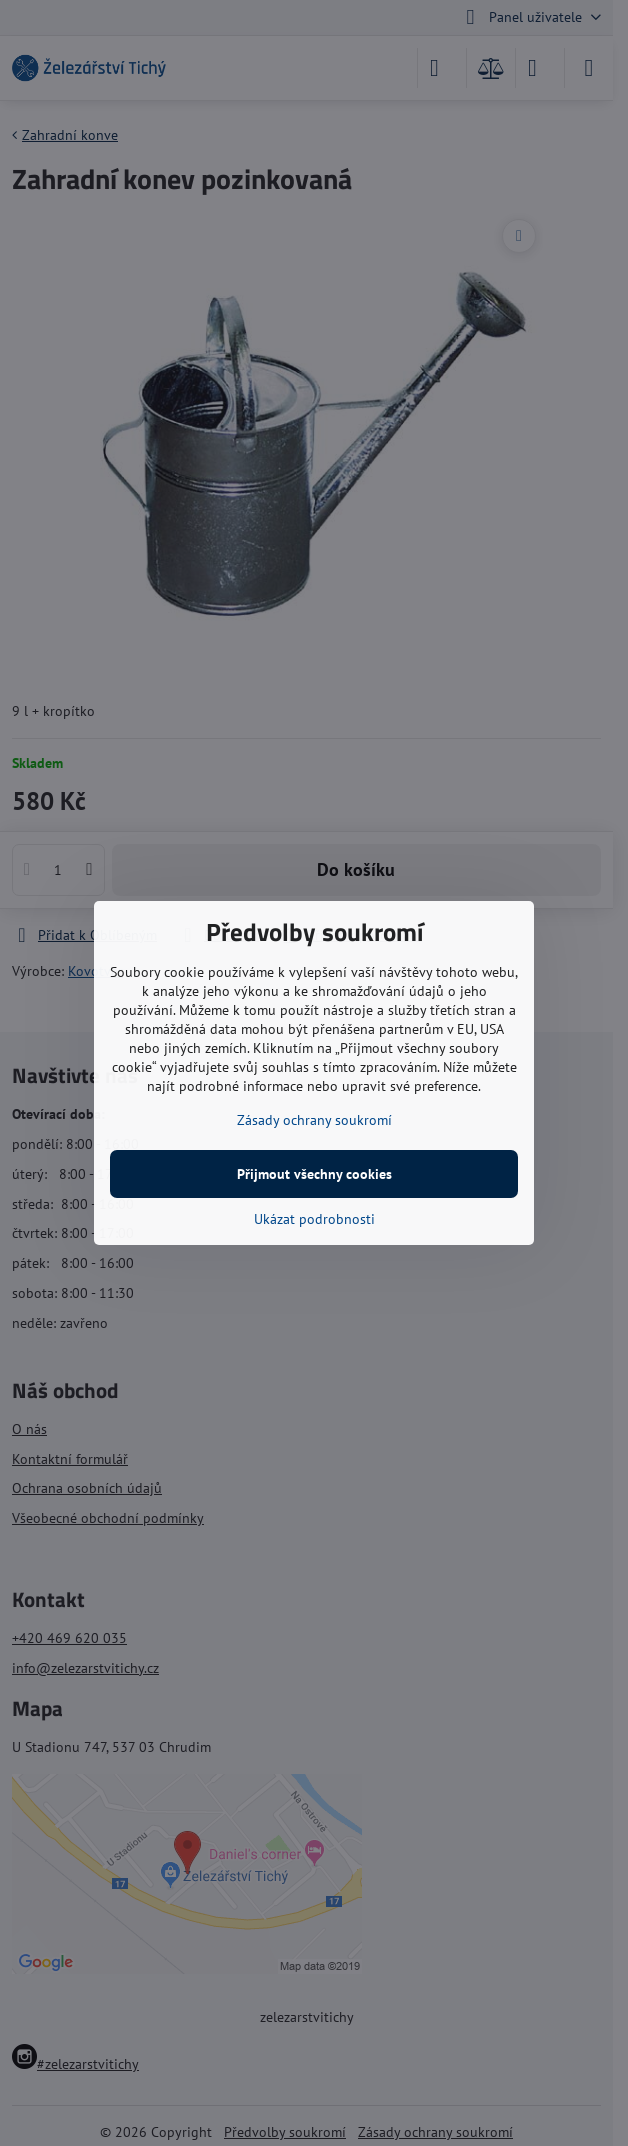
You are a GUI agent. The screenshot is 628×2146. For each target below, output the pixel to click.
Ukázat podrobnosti (314, 1219)
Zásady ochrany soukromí (314, 1120)
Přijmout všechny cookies (314, 1174)
